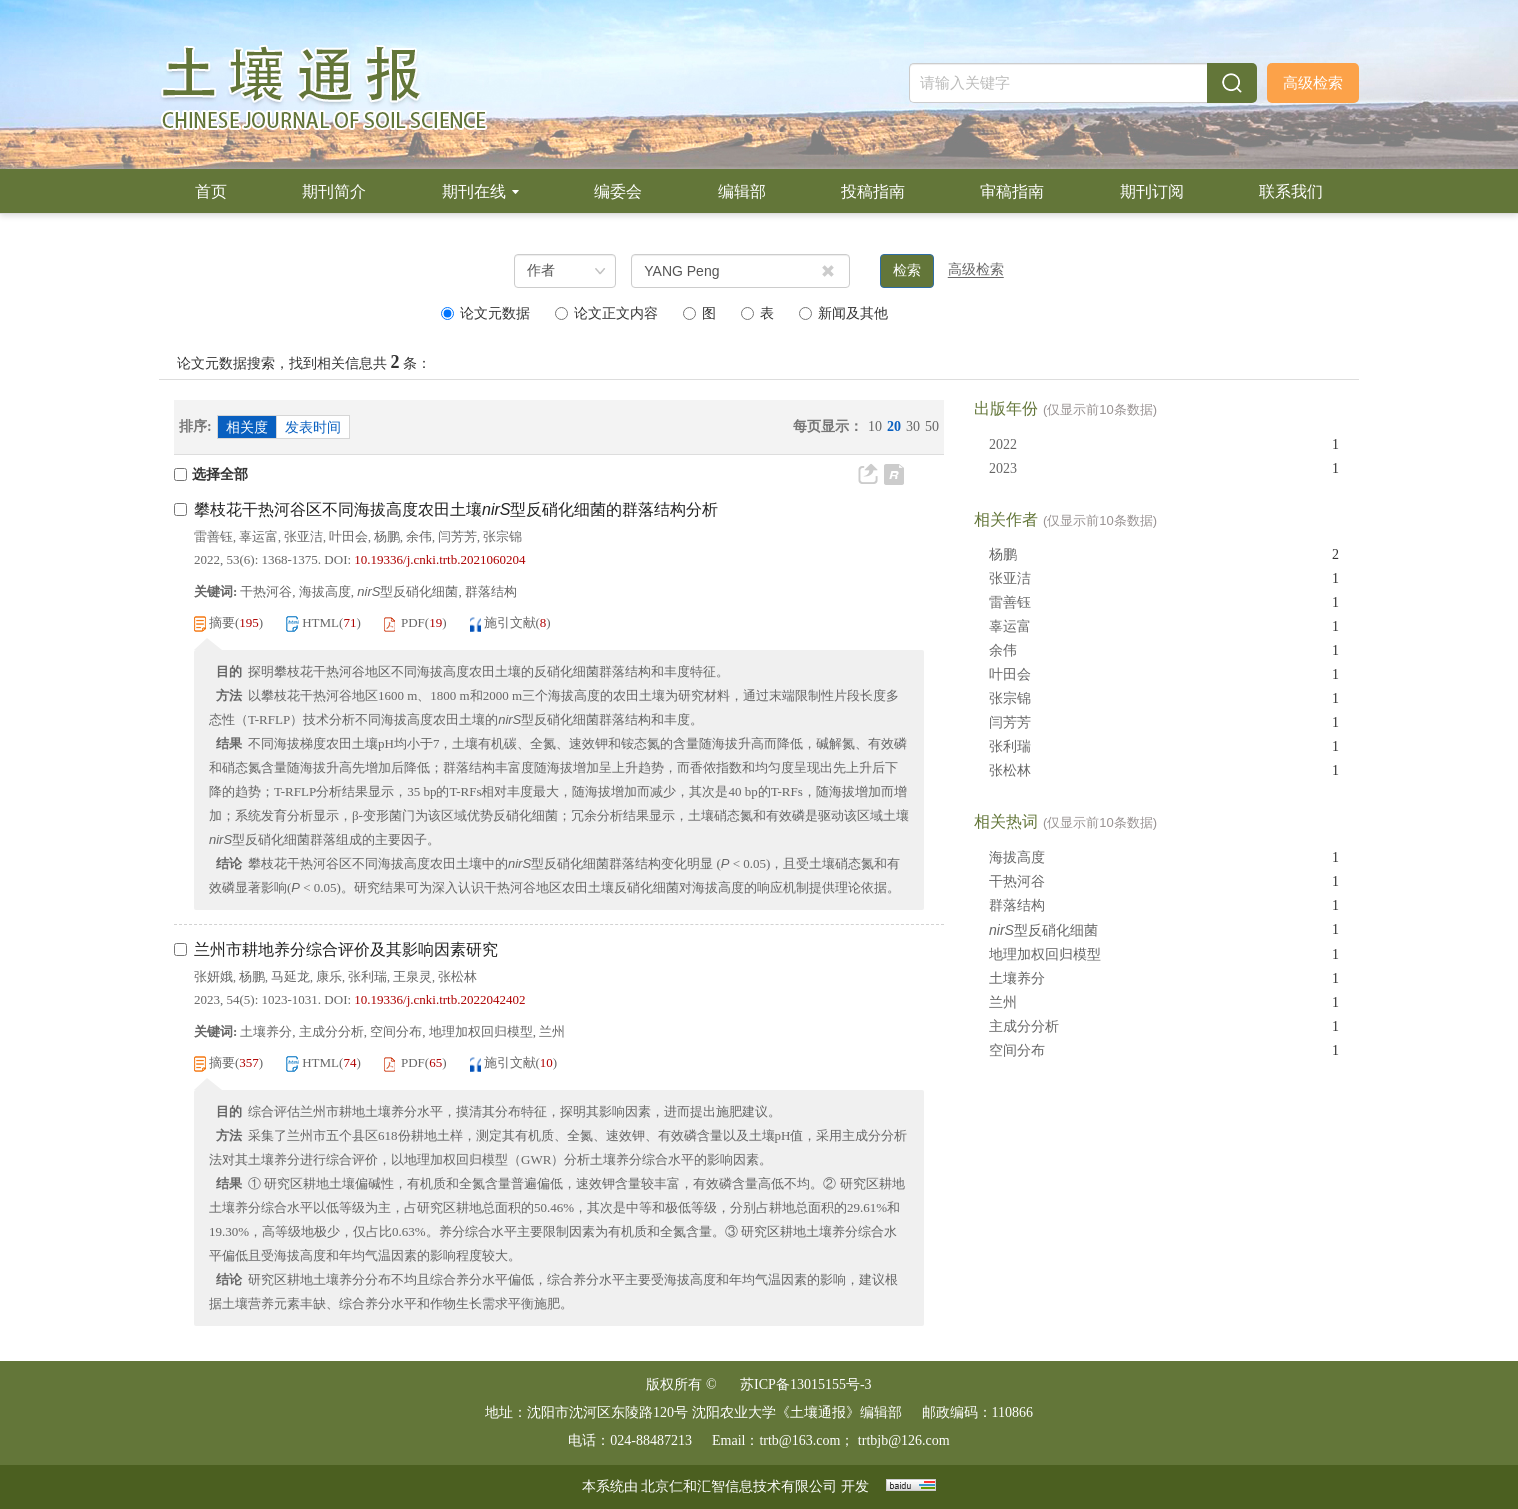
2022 (1003, 444)
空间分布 (1017, 1050)
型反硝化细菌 (1043, 930)
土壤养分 (1017, 978)
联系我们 (1291, 191)
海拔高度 (1017, 857)
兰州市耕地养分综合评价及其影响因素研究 (346, 949)
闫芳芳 (457, 536)
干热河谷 (1017, 881)
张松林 (457, 976)
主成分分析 (1024, 1026)
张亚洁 (303, 536)
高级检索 (1313, 83)
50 (932, 426)
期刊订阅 (1152, 191)
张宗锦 (502, 536)
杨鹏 (387, 536)
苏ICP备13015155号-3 (805, 1384)
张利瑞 (367, 976)
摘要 (222, 622)
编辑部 (742, 191)
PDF (413, 622)
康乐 (329, 976)
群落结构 (1017, 905)
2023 (1003, 468)
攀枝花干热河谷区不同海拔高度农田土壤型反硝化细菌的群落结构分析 (456, 509)
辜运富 (258, 536)
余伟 (419, 536)
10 (875, 426)
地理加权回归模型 (1045, 954)
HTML (320, 622)
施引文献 (510, 622)
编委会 (618, 191)
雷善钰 (213, 536)
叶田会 (348, 536)
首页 (211, 191)
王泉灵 (412, 976)
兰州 (1003, 1002)
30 (913, 426)
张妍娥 (213, 976)
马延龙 (290, 976)
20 (894, 426)
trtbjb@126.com (904, 1440)
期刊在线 (480, 191)
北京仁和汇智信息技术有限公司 (739, 1486)
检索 (907, 270)
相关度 (247, 427)
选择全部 (211, 474)
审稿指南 (1012, 191)
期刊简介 (334, 191)
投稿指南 (873, 191)
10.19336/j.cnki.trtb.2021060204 (439, 559)
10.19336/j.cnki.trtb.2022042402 (439, 999)
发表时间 (313, 427)
